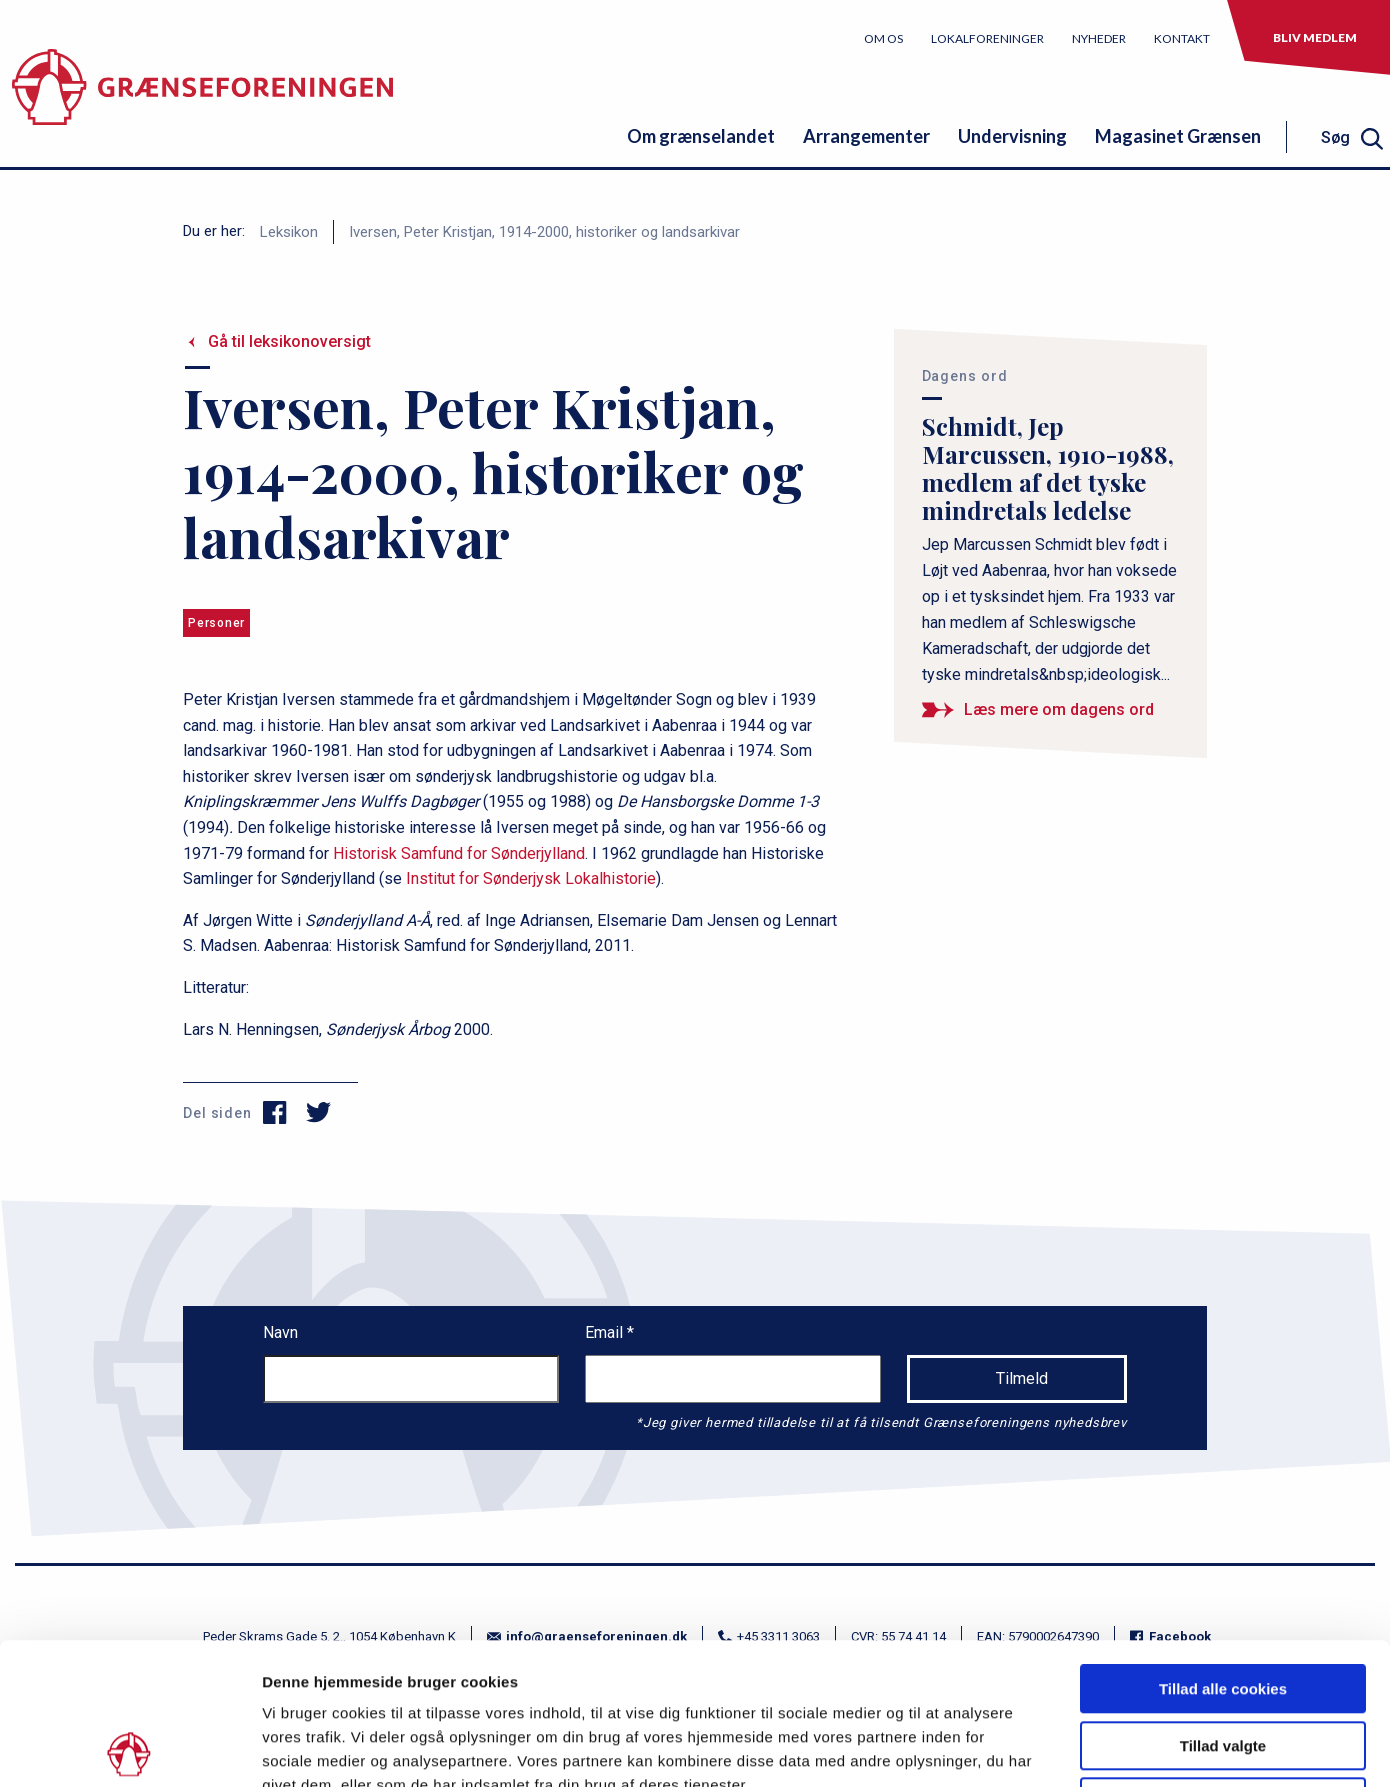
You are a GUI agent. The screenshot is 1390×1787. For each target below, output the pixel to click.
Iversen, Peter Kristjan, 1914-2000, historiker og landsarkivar (544, 232)
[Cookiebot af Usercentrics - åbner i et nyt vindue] (129, 1748)
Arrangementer (866, 136)
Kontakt (1182, 38)
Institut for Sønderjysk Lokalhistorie (531, 878)
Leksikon (289, 232)
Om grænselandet (701, 136)
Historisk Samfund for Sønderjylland (459, 853)
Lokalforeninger (987, 38)
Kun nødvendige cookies (1223, 1660)
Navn (280, 1332)
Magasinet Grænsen (1178, 136)
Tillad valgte (1223, 1604)
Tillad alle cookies (1223, 1547)
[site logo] (202, 94)
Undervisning (1012, 136)
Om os (883, 38)
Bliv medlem (1315, 37)
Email (606, 1332)
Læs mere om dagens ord (1059, 709)
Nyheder (1099, 38)
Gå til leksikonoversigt (289, 341)
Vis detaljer (1039, 1747)
